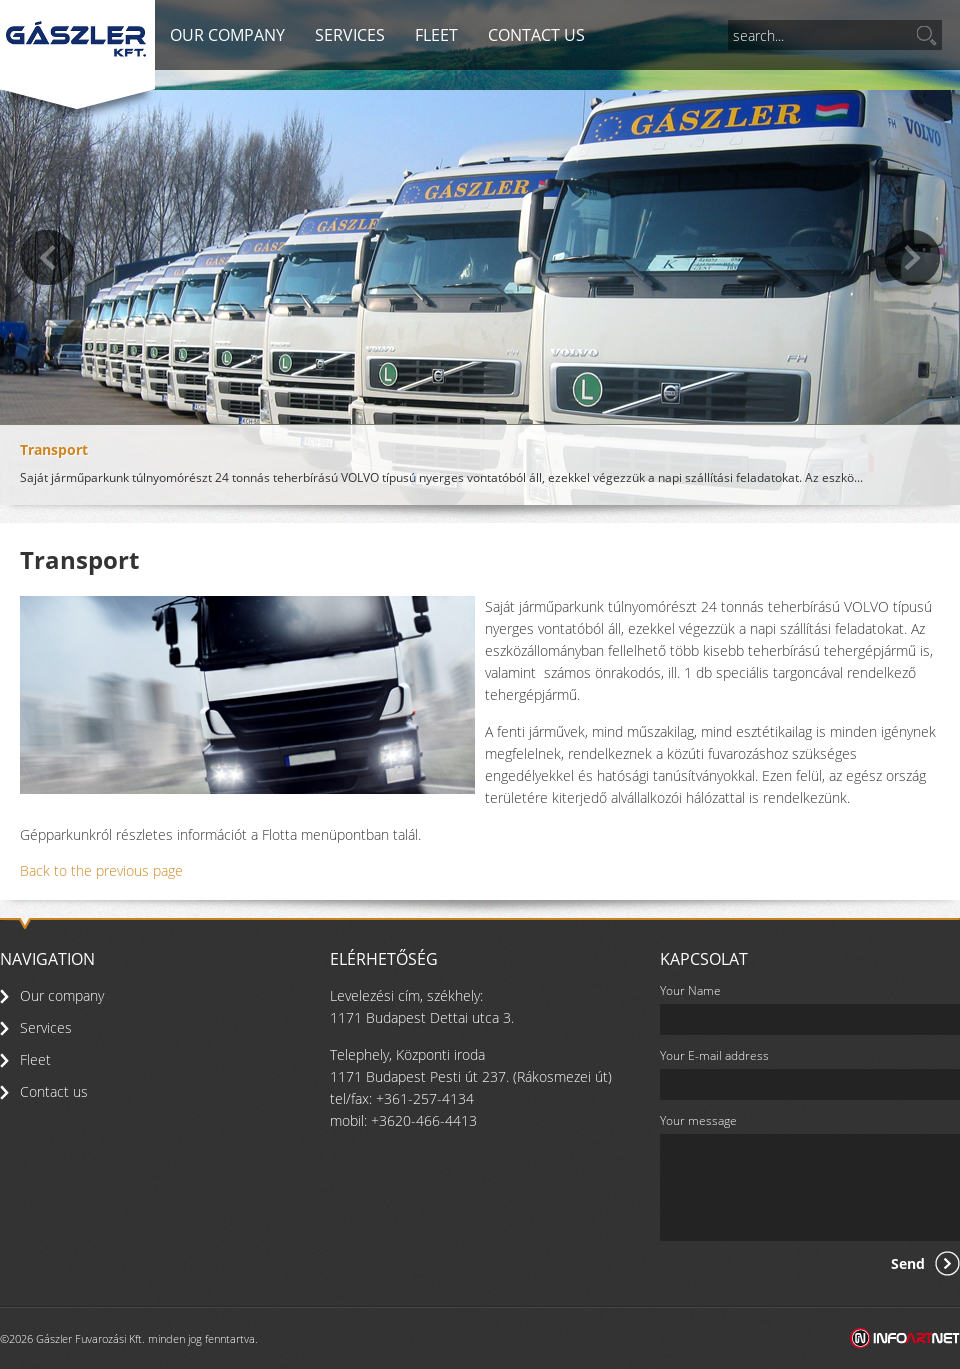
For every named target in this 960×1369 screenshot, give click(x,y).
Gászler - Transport (76, 39)
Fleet (436, 35)
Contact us (536, 35)
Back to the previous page (101, 870)
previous (47, 257)
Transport (54, 449)
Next (912, 257)
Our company (227, 35)
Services (350, 35)
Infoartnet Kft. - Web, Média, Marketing (905, 1338)
